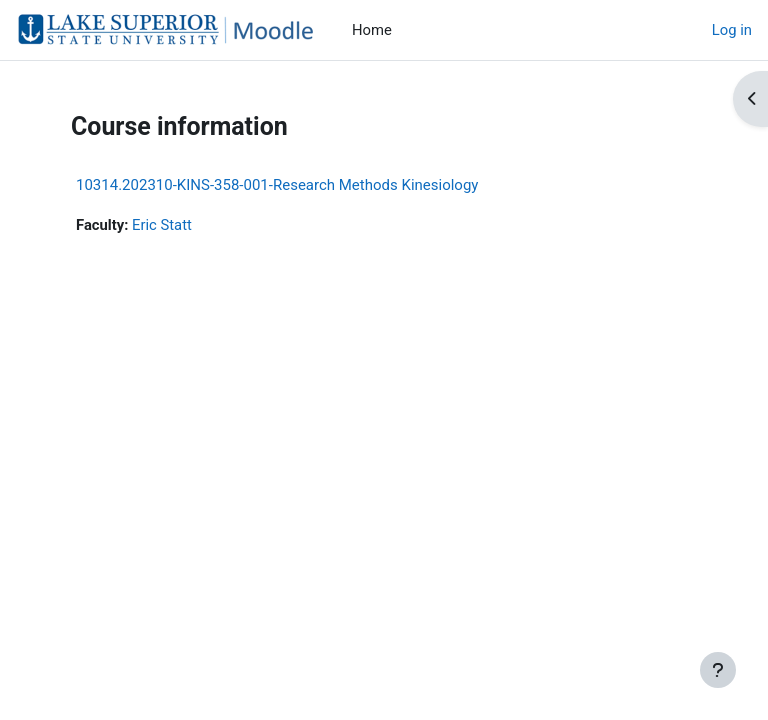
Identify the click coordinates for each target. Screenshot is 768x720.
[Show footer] (718, 670)
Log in (732, 30)
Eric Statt (162, 225)
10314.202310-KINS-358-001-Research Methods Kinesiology (277, 185)
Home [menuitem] (372, 30)
